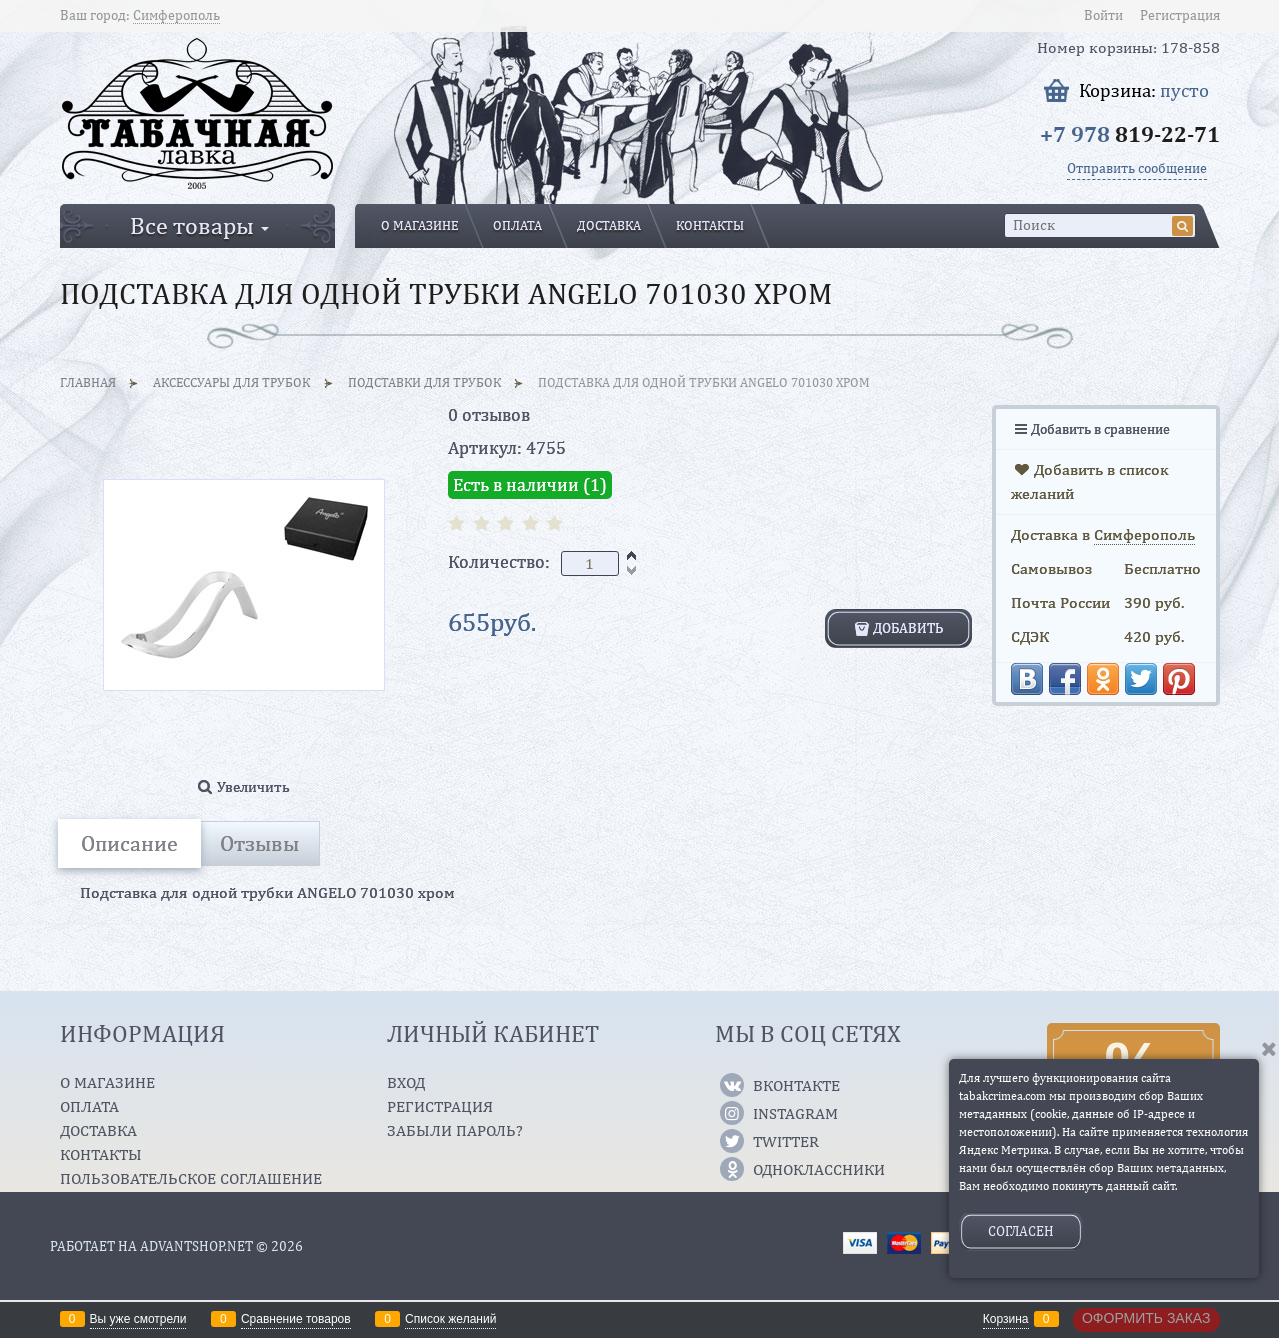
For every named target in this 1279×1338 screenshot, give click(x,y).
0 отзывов (489, 414)
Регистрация (1180, 15)
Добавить (908, 628)
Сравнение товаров (296, 1319)
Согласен (1021, 1231)
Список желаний (450, 1319)
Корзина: (1144, 90)
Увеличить (253, 786)
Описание (129, 843)
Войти (1103, 15)
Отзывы (259, 843)
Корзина (1006, 1319)
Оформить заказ (1146, 1318)
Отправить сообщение (1137, 168)
